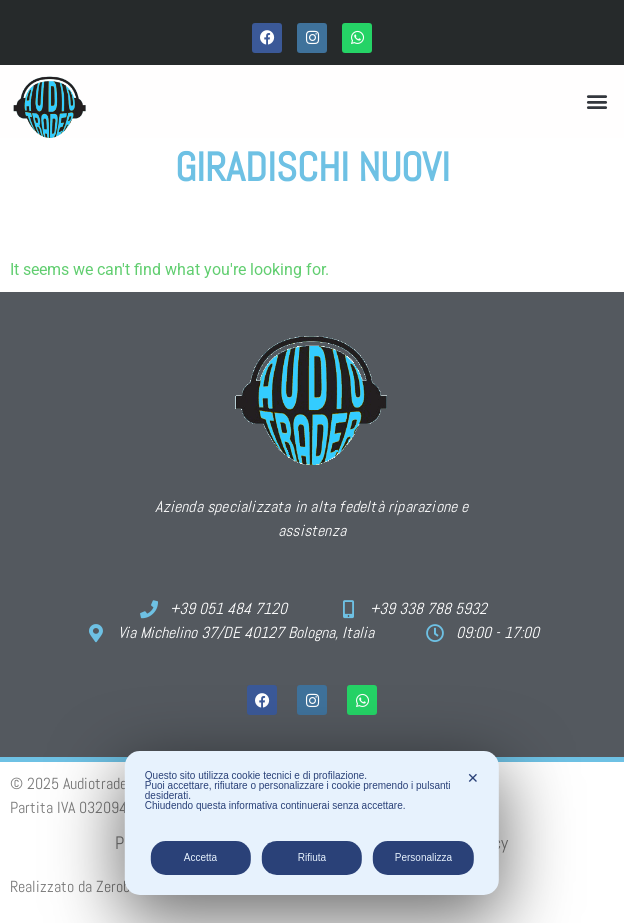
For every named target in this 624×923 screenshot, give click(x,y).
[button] (597, 101)
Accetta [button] (200, 857)
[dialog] (312, 823)
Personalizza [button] (423, 857)
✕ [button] (473, 778)
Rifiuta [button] (312, 857)
